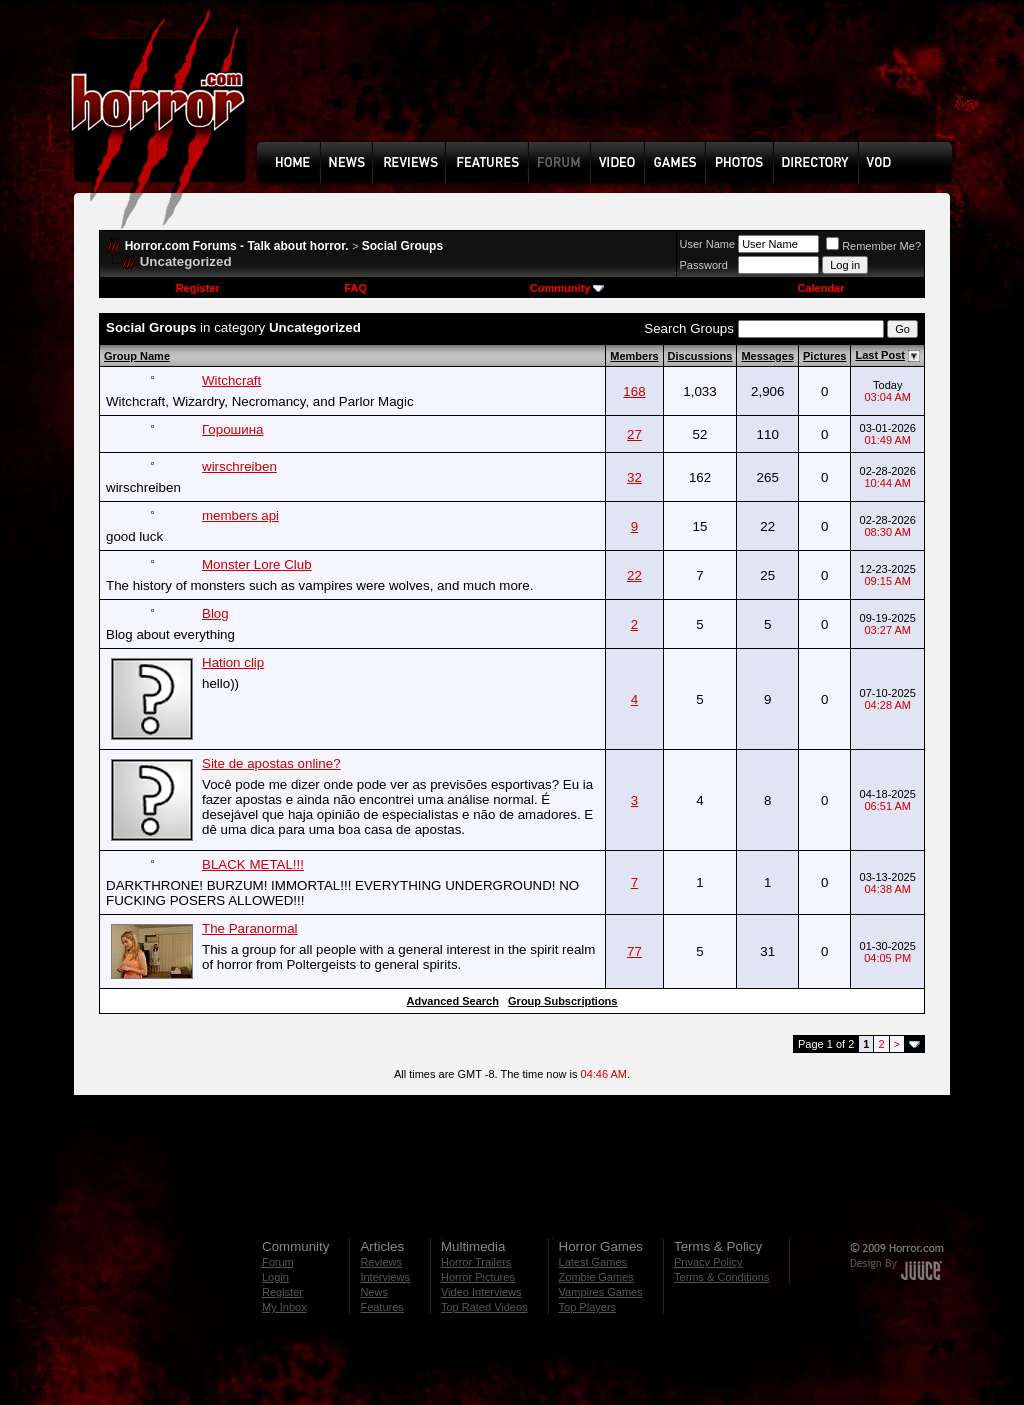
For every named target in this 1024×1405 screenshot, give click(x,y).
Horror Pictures (478, 1277)
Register (198, 288)
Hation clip (233, 662)
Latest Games (593, 1262)
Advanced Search (453, 1001)
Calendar (820, 288)
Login (275, 1277)
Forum (278, 1262)
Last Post (880, 355)
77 (634, 951)
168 (634, 391)
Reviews (381, 1262)
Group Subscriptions (562, 1001)
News (374, 1292)
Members (634, 356)
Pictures (824, 356)
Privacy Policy (708, 1262)
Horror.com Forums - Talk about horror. (237, 246)
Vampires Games (601, 1292)
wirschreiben (239, 466)
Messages (767, 356)
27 (634, 434)
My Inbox (284, 1307)
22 (634, 575)
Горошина (232, 429)
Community (567, 288)
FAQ (355, 288)
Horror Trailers (476, 1262)
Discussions (700, 356)
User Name (708, 244)
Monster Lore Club (257, 564)
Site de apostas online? (271, 763)
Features (381, 1307)
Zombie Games (596, 1277)
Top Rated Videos (484, 1307)
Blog (215, 613)
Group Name (137, 356)
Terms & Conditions (721, 1277)
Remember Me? (873, 246)
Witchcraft (231, 380)
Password (704, 265)
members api (240, 515)
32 (634, 477)
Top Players (587, 1307)
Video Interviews (481, 1292)
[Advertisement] (611, 86)
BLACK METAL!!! (253, 864)
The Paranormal (250, 928)
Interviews (385, 1277)
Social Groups (402, 246)
